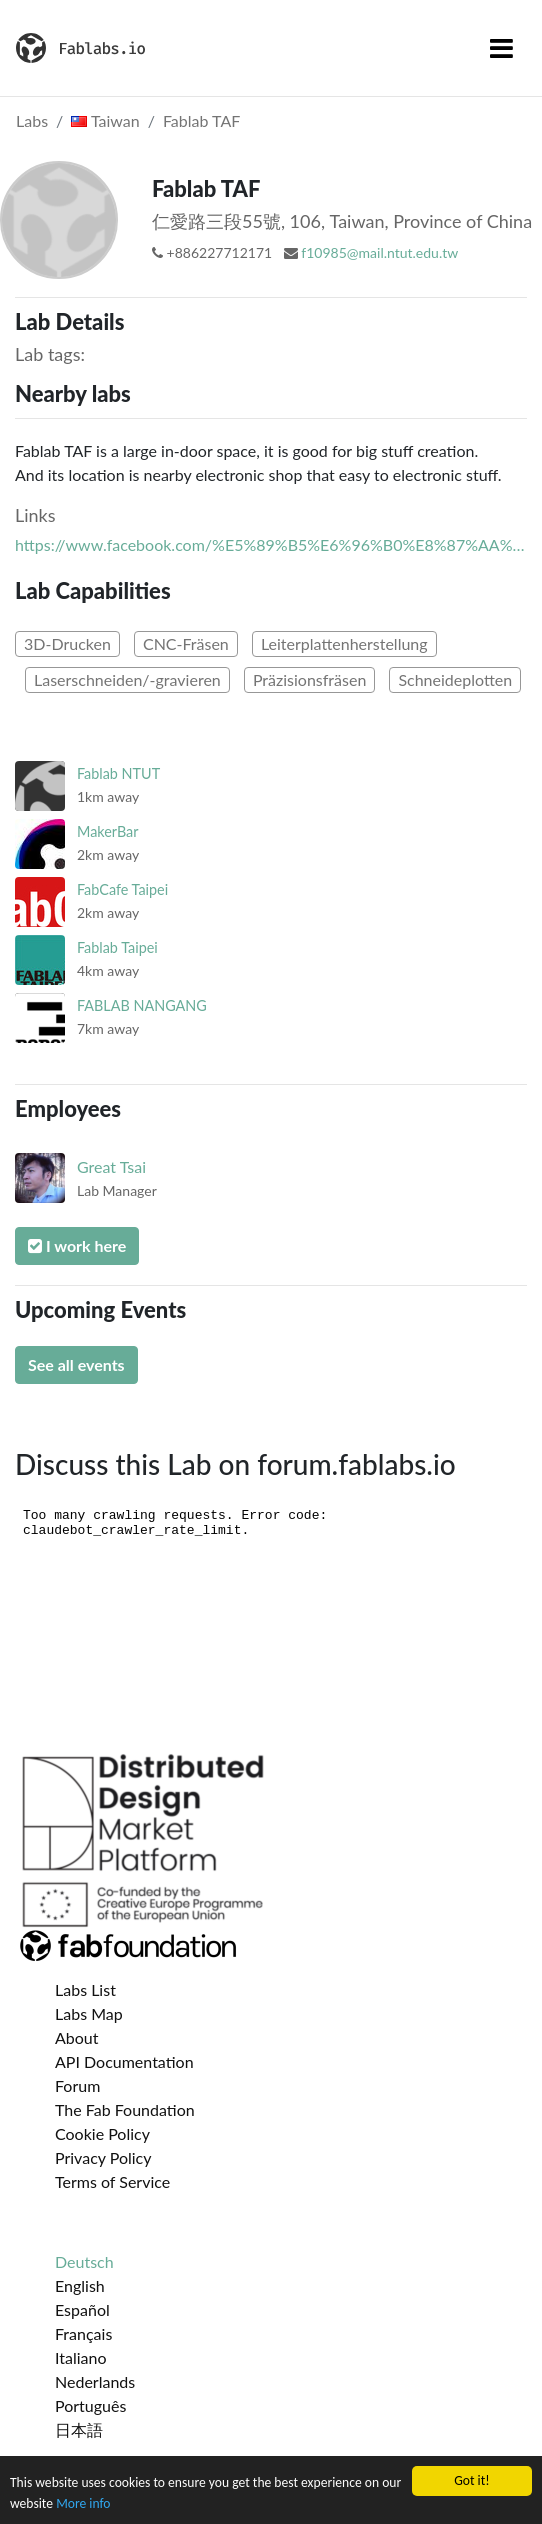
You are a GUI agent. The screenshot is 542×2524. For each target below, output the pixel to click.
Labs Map (89, 2013)
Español (82, 2309)
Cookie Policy (102, 2133)
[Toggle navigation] (501, 48)
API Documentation (124, 2061)
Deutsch (84, 2261)
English (80, 2285)
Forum (77, 2085)
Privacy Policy (103, 2157)
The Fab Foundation (125, 2109)
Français (83, 2333)
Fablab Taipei (117, 947)
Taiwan (105, 120)
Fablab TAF (201, 120)
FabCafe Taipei (122, 889)
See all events (76, 1364)
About (77, 2037)
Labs (32, 120)
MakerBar (107, 831)
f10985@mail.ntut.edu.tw (379, 252)
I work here (77, 1245)
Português (90, 2405)
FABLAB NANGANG (142, 1005)
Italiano (81, 2357)
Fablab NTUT (118, 773)
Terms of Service (112, 2181)
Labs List (85, 1989)
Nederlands (95, 2381)
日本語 (79, 2429)
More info (83, 2504)
